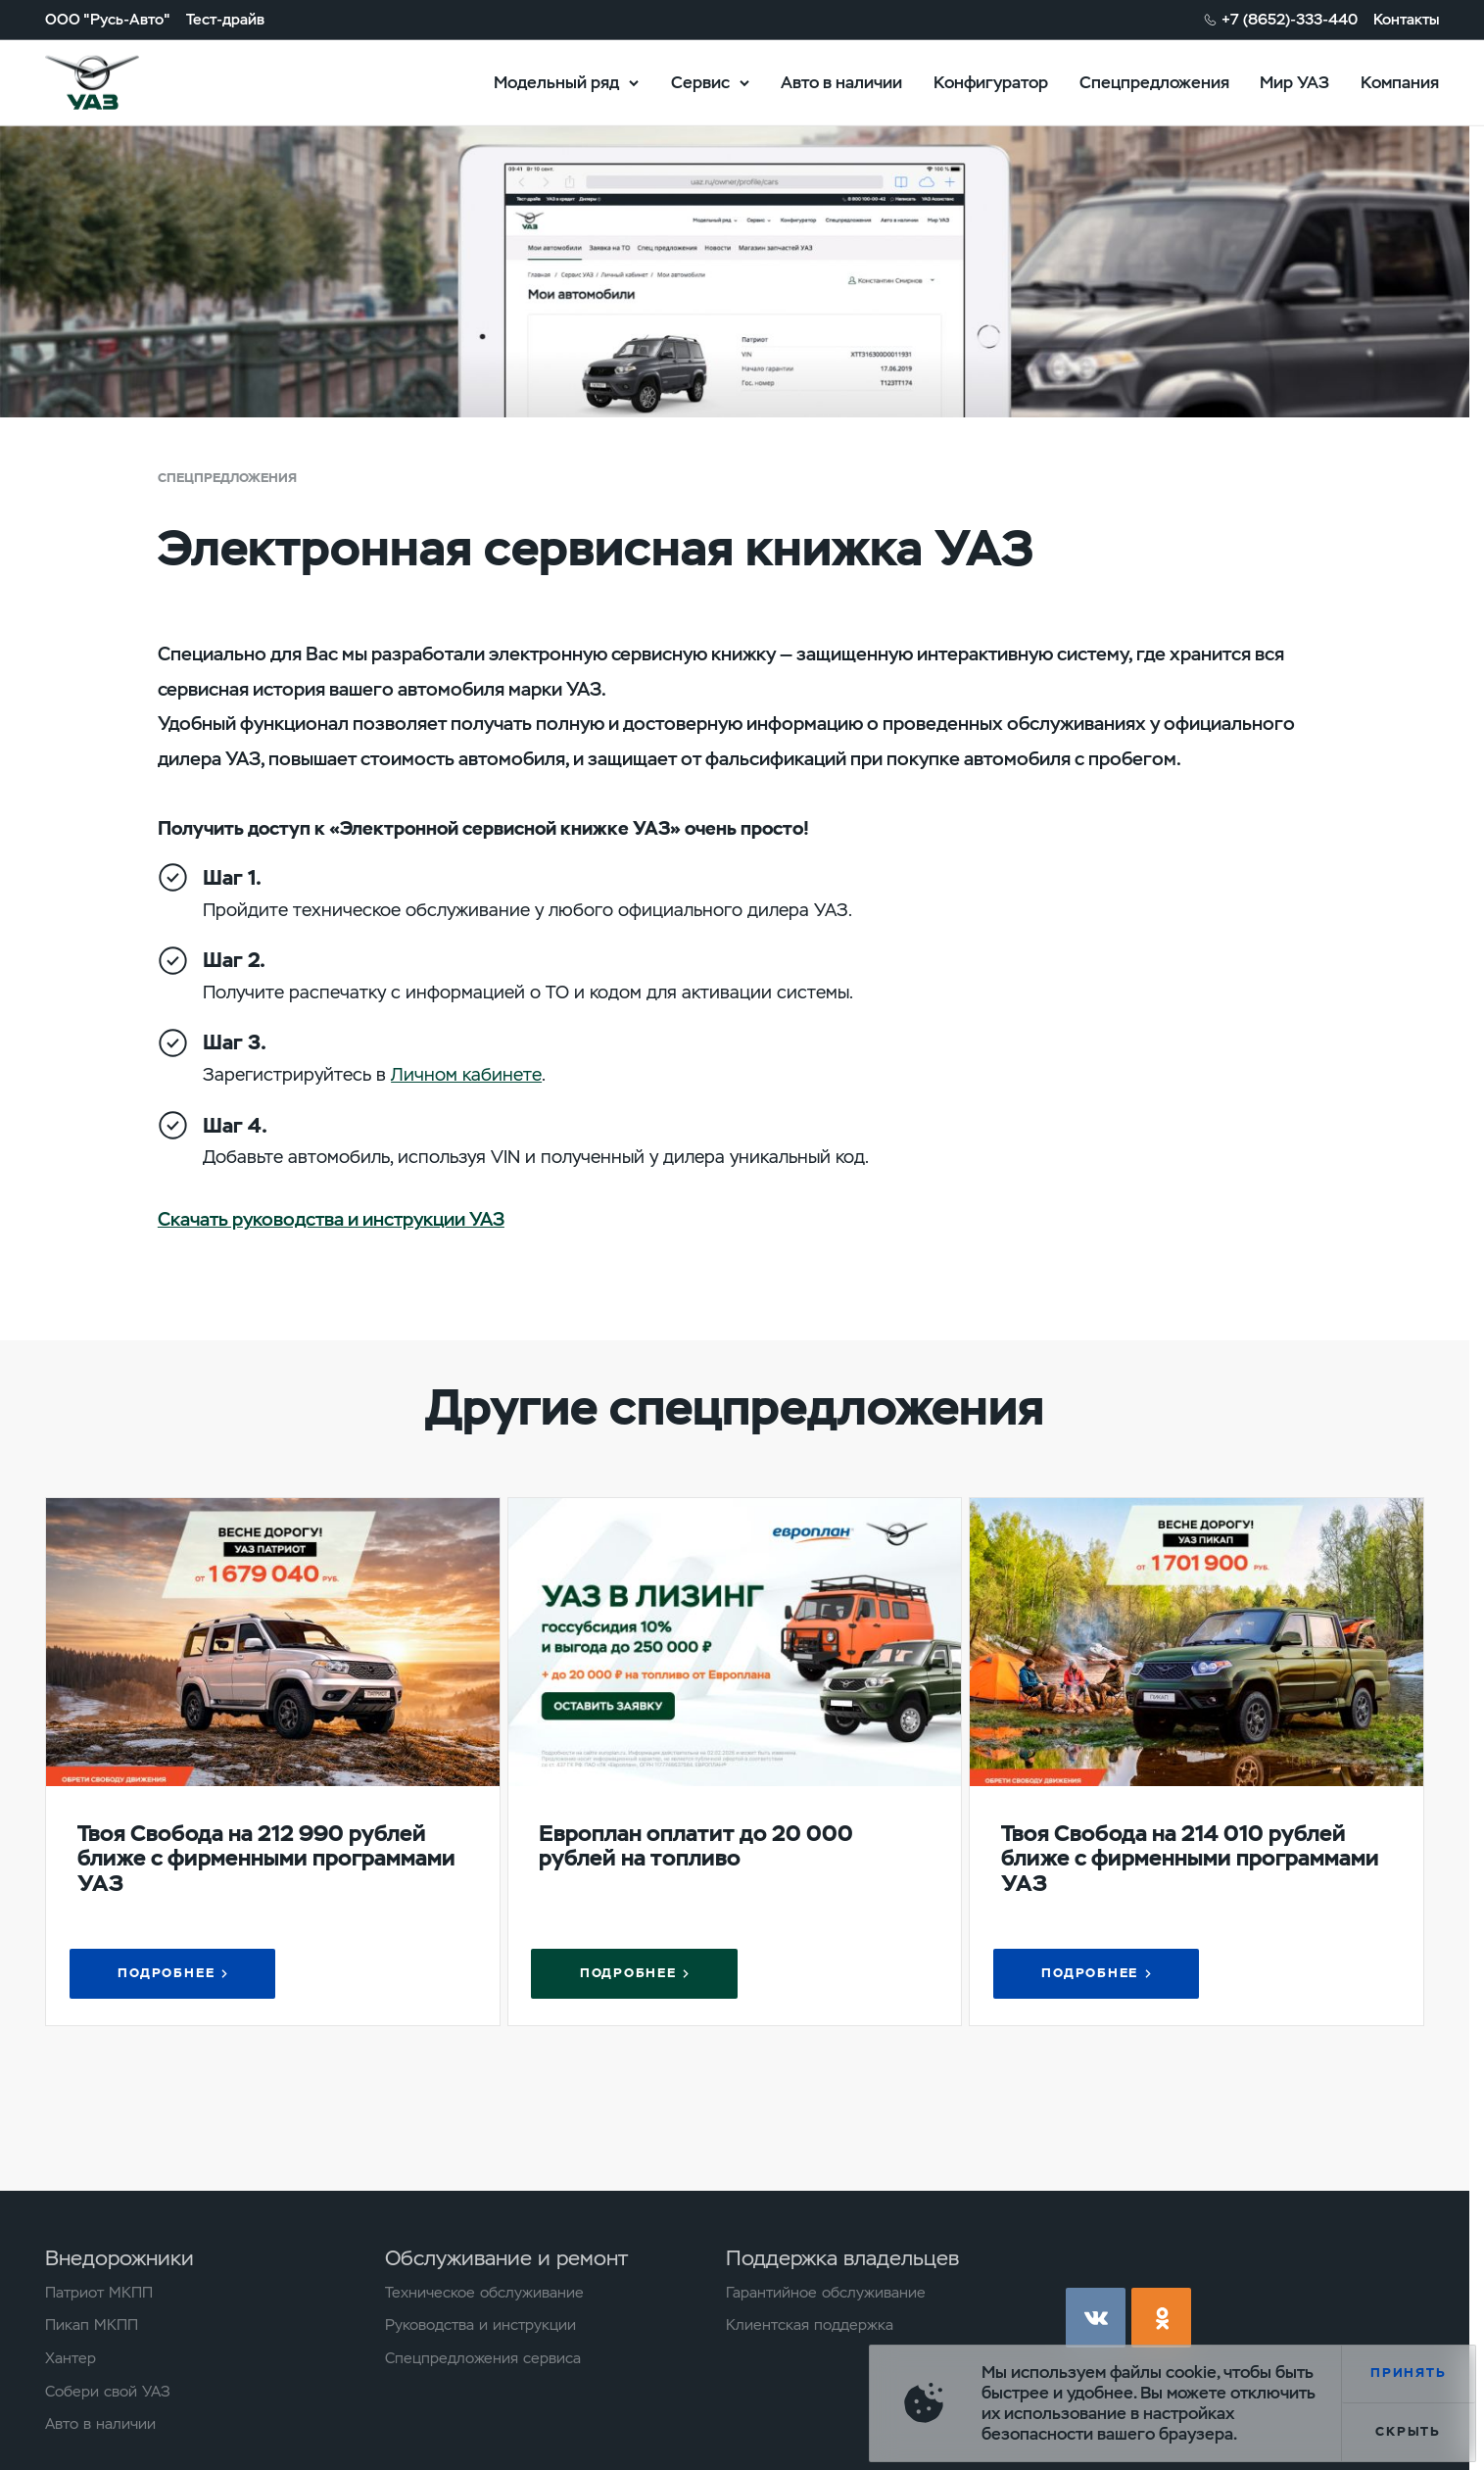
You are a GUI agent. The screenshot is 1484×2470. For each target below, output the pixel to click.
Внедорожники (119, 2258)
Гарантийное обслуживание (826, 2292)
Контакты (1406, 18)
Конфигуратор (990, 81)
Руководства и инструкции (480, 2325)
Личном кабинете (466, 1075)
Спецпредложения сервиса (483, 2358)
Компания (1400, 81)
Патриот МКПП (99, 2292)
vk (1095, 2318)
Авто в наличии (841, 81)
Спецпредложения (1154, 81)
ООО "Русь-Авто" (107, 18)
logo (117, 83)
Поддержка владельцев (842, 2258)
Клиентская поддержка (809, 2325)
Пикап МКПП (91, 2325)
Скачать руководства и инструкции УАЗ (331, 1219)
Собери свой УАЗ (107, 2391)
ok (1161, 2318)
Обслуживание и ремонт (506, 2258)
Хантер (70, 2358)
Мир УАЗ (1294, 81)
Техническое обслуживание (484, 2292)
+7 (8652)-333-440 (1289, 18)
